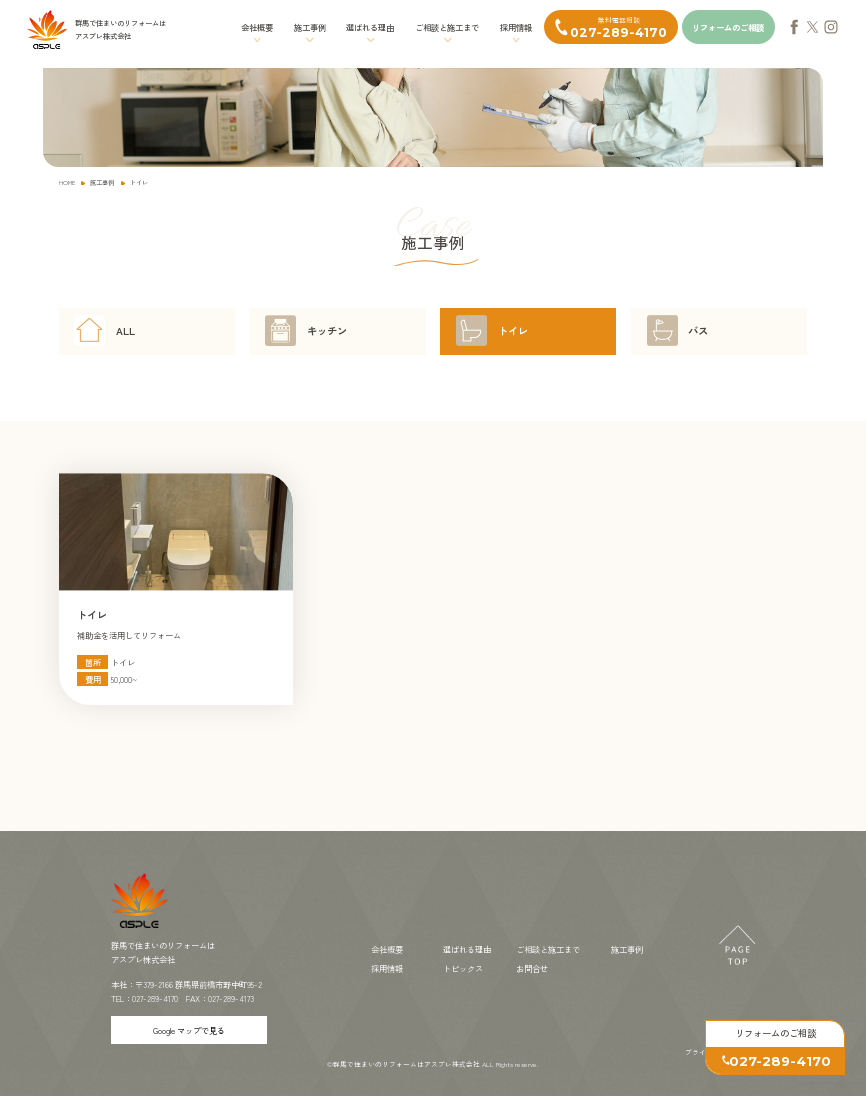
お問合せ (532, 968)
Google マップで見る (189, 1030)
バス (698, 330)
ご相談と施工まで (447, 27)
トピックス (463, 968)
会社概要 (257, 27)
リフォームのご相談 (728, 27)
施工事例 (310, 27)
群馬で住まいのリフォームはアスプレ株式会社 (406, 1064)
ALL (125, 330)
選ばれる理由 (370, 27)
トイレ (513, 330)
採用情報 (516, 27)
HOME (67, 182)
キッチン (327, 330)
